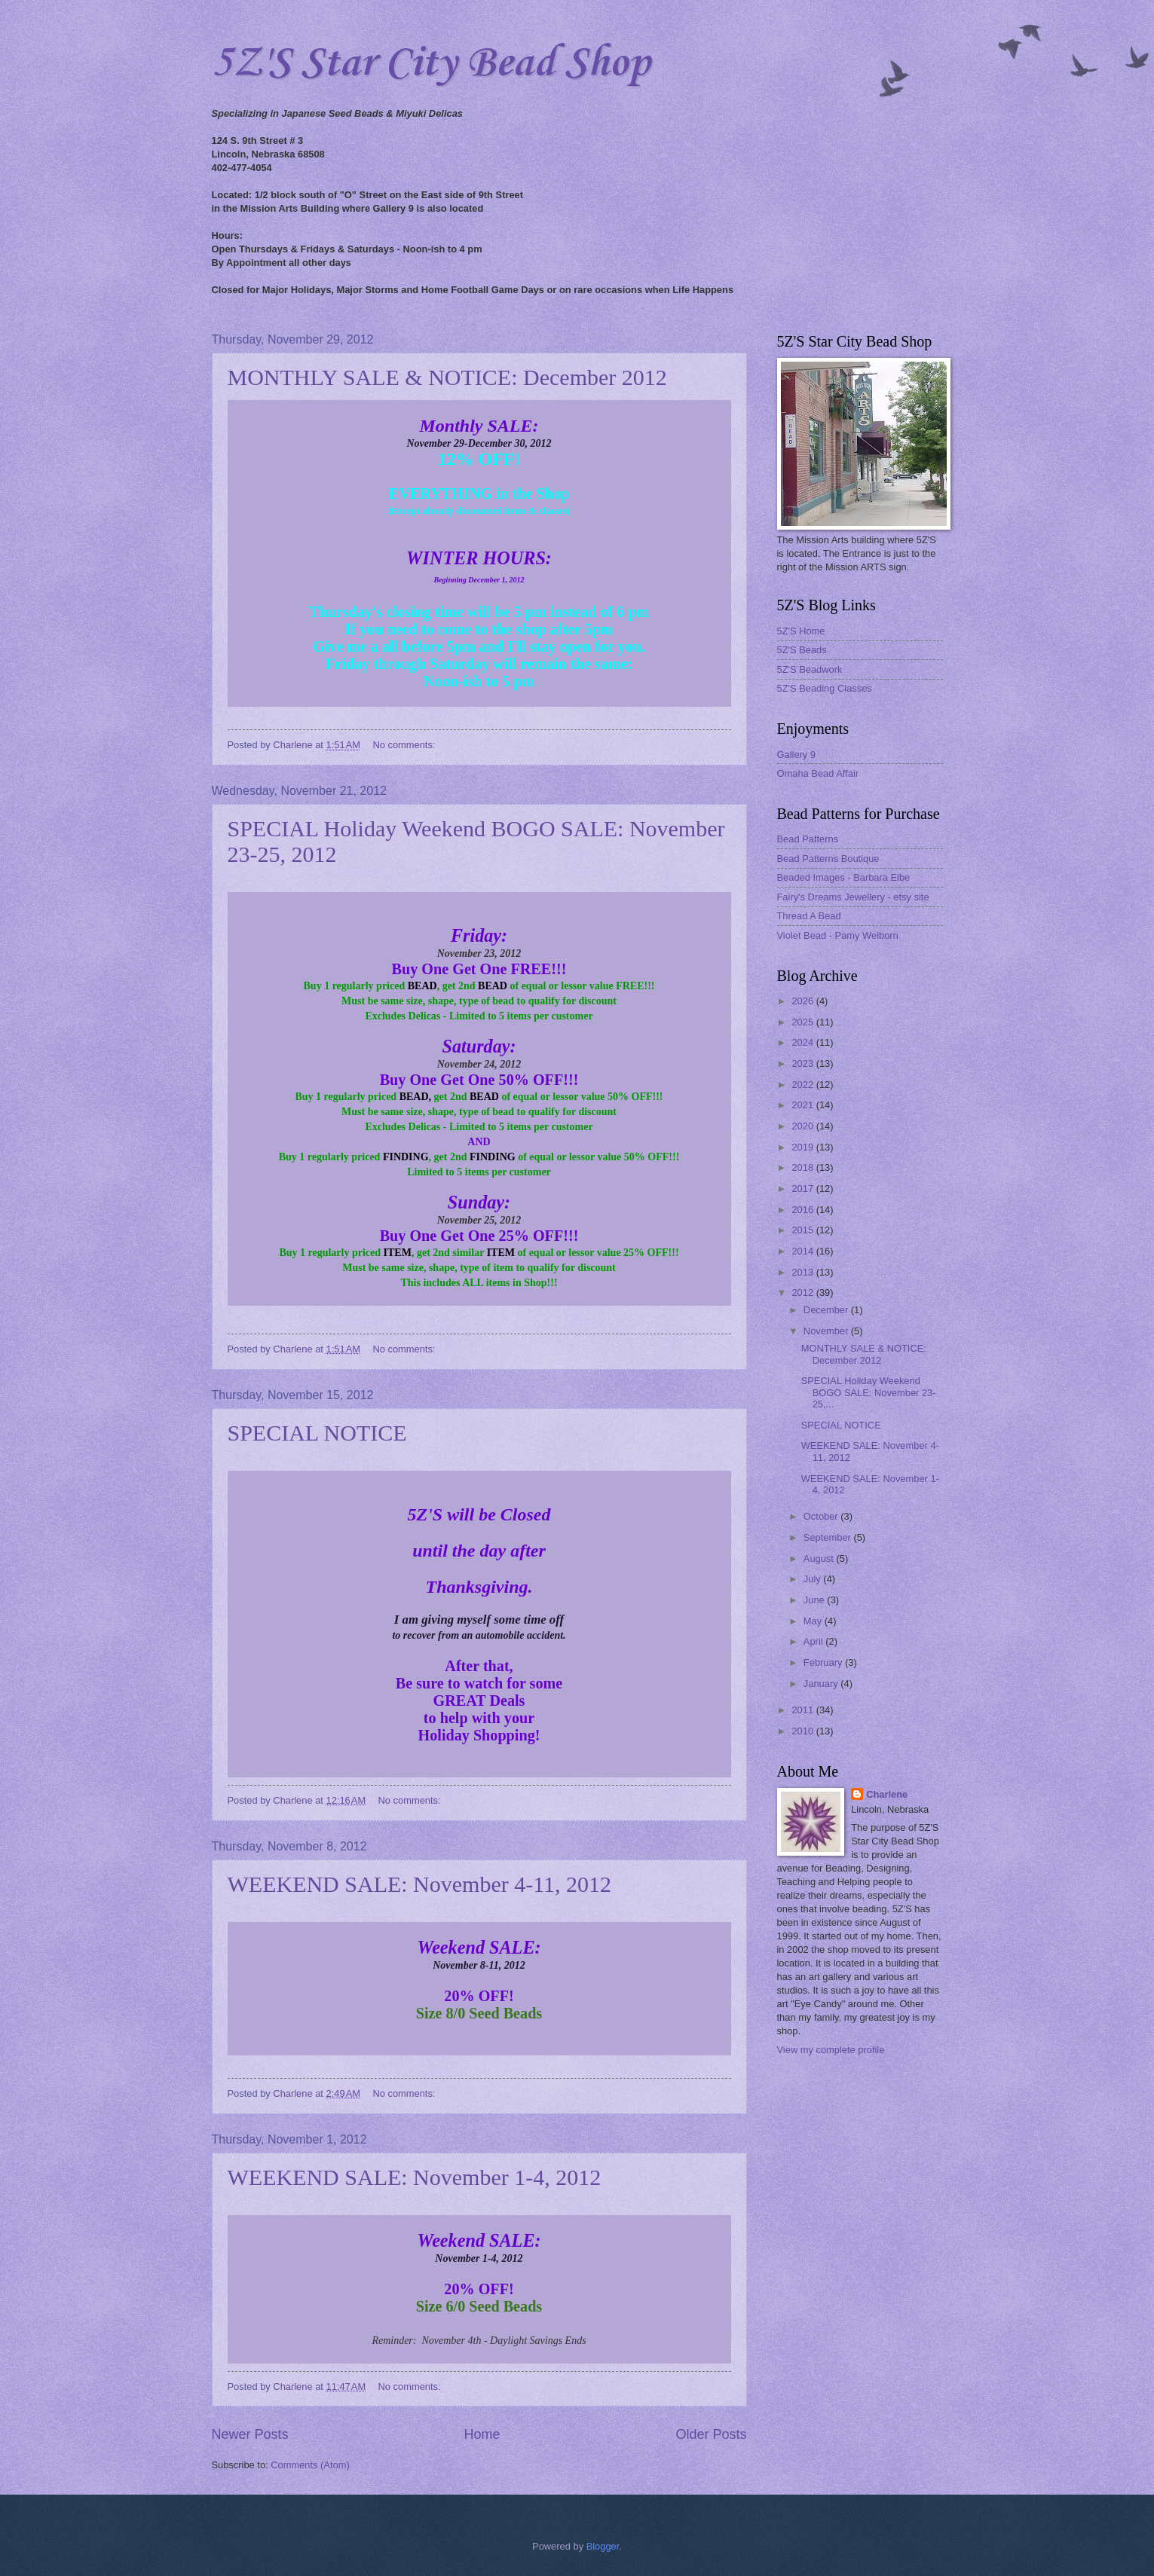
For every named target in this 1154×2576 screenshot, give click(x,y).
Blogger (603, 2546)
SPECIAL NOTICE (317, 1432)
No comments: (405, 744)
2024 (803, 1042)
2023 (803, 1063)
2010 (803, 1731)
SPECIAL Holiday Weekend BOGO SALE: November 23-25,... (868, 1392)
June (816, 1600)
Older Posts (710, 2434)
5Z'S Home (801, 631)
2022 (803, 1084)
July (813, 1578)
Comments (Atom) (310, 2465)
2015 (803, 1230)
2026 (803, 1001)
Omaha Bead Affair (818, 773)
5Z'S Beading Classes (824, 688)
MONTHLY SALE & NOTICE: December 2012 (447, 377)
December (827, 1310)
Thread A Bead (809, 915)
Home (482, 2434)
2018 (803, 1167)
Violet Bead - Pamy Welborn (837, 935)
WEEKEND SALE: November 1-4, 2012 (414, 2177)
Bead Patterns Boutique (828, 858)
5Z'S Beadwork (810, 669)
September (829, 1537)
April (814, 1641)
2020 (803, 1126)
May (814, 1621)
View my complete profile (831, 2049)
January (822, 1683)
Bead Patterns (808, 839)
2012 (803, 1292)
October (822, 1516)
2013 (803, 1272)
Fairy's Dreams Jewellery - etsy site (853, 897)
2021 (803, 1105)
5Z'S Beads (802, 649)
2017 (803, 1188)
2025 (803, 1022)
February (824, 1662)
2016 (803, 1209)
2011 (803, 1710)
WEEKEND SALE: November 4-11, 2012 (420, 1884)
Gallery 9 (796, 754)
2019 (803, 1147)
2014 (803, 1251)
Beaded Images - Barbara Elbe (844, 877)
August (820, 1558)
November (827, 1331)
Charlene (887, 1794)
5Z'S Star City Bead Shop (431, 63)
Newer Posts (250, 2434)
